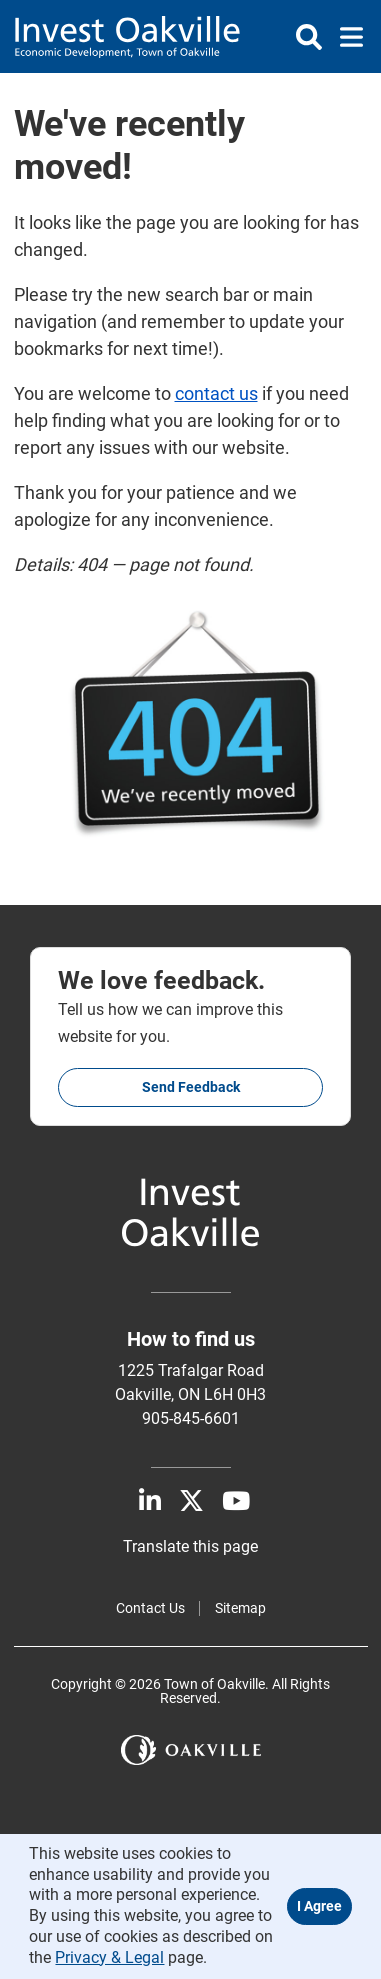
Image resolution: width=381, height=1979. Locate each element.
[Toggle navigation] (345, 37)
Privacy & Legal (109, 1957)
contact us (216, 393)
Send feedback (191, 1087)
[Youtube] (236, 1501)
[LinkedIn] (150, 1501)
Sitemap (240, 1608)
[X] (191, 1501)
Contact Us (150, 1608)
